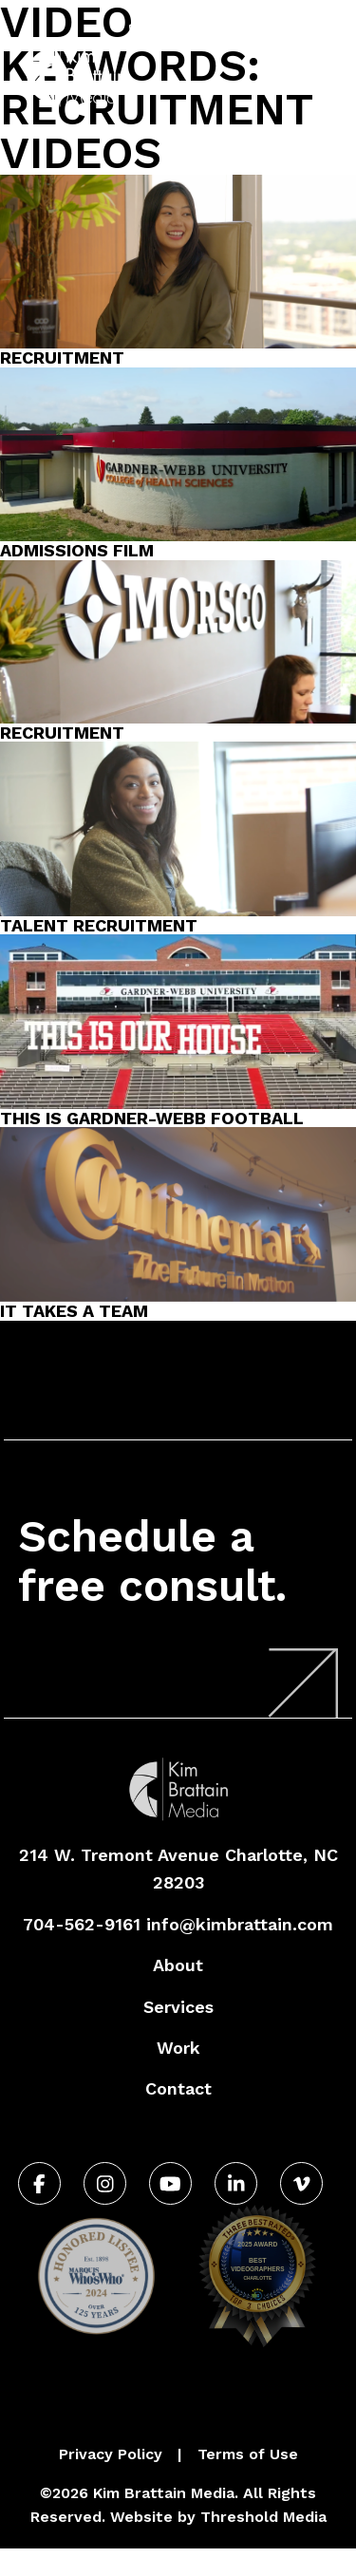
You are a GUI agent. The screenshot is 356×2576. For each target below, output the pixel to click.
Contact (178, 2088)
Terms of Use (247, 2454)
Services (178, 2007)
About (178, 1965)
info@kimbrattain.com (239, 1924)
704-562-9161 (193, 32)
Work (178, 2048)
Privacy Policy (110, 2454)
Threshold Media (263, 2517)
